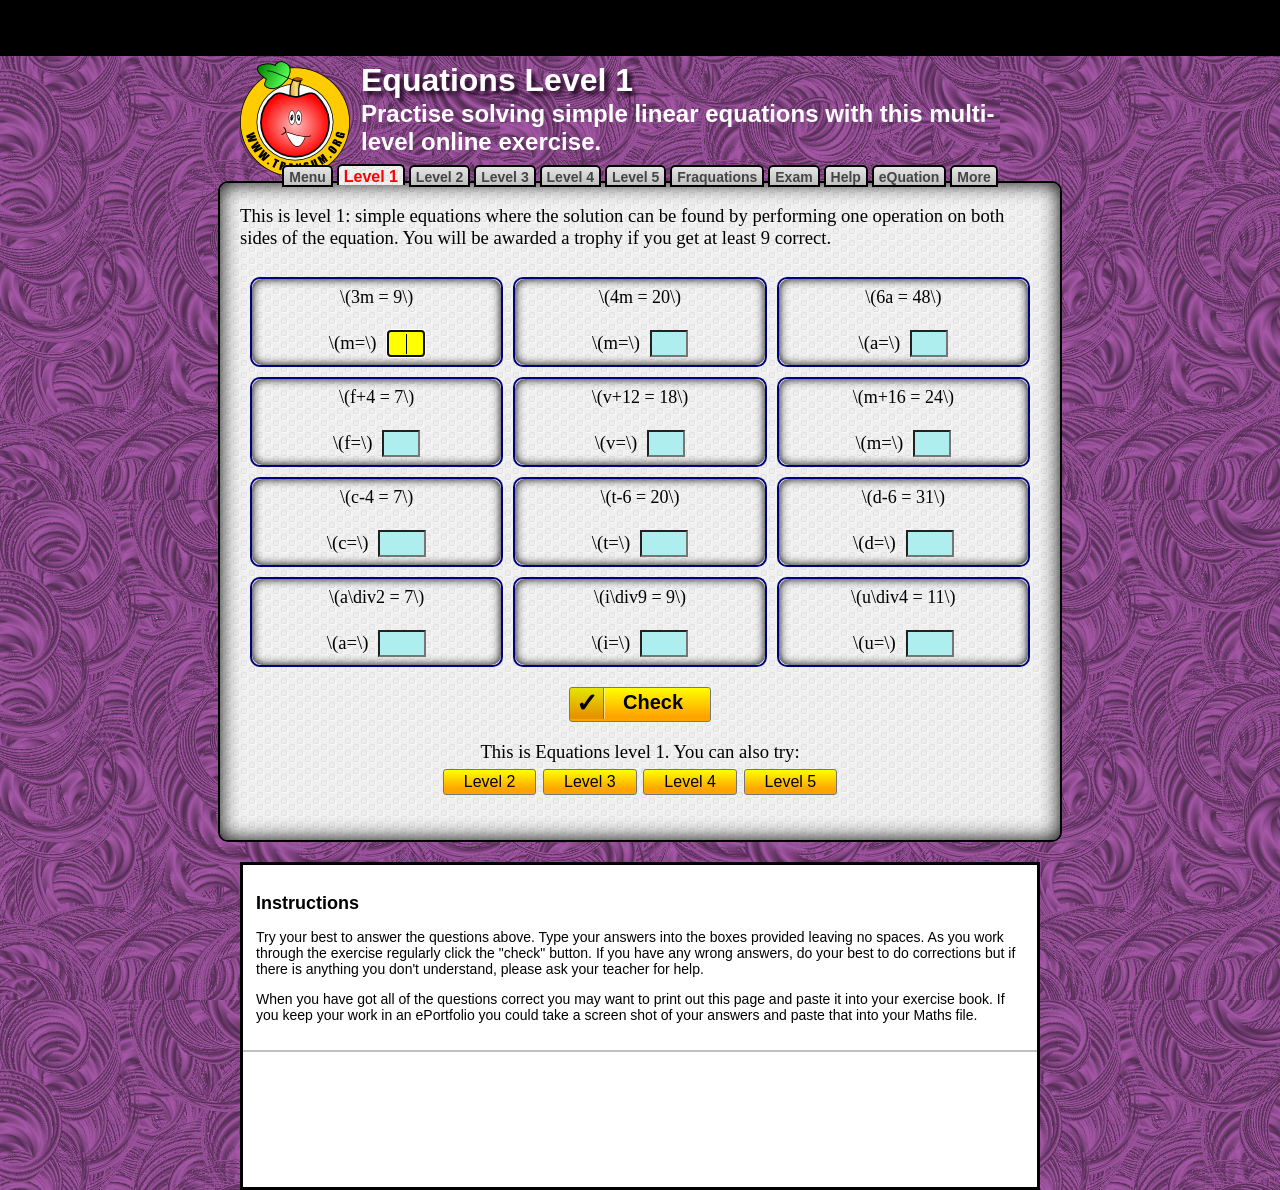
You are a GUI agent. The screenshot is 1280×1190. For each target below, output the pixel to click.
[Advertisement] (640, 28)
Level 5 (635, 177)
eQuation (909, 177)
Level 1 (371, 176)
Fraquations (717, 177)
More (973, 177)
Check (653, 702)
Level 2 (439, 177)
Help (846, 177)
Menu (307, 177)
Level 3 (504, 177)
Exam (793, 177)
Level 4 (570, 177)
